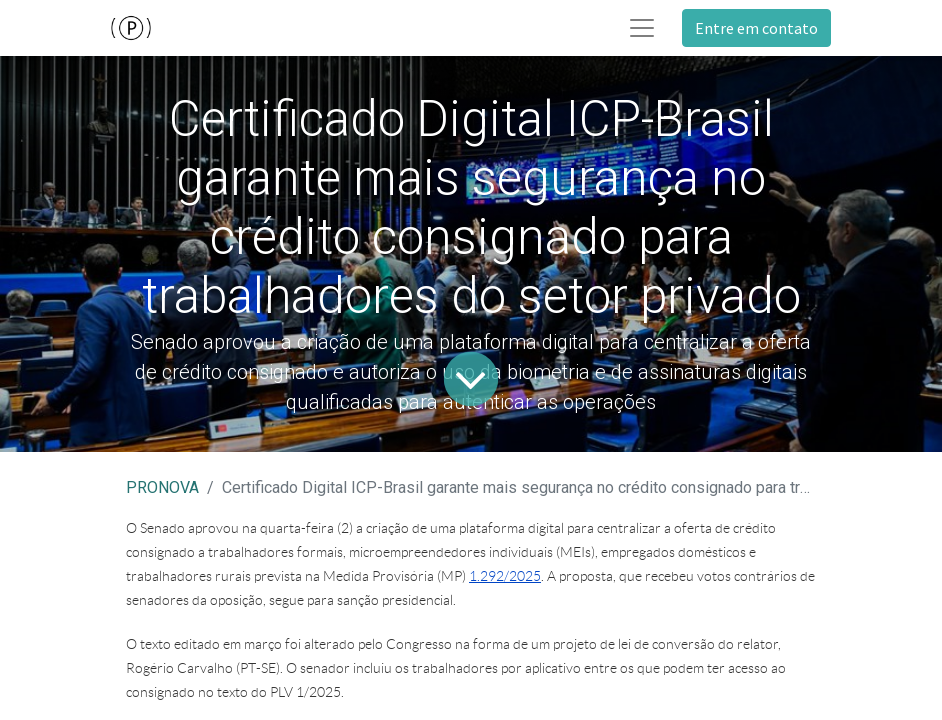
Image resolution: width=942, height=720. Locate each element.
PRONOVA (162, 487)
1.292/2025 (505, 576)
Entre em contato (756, 28)
